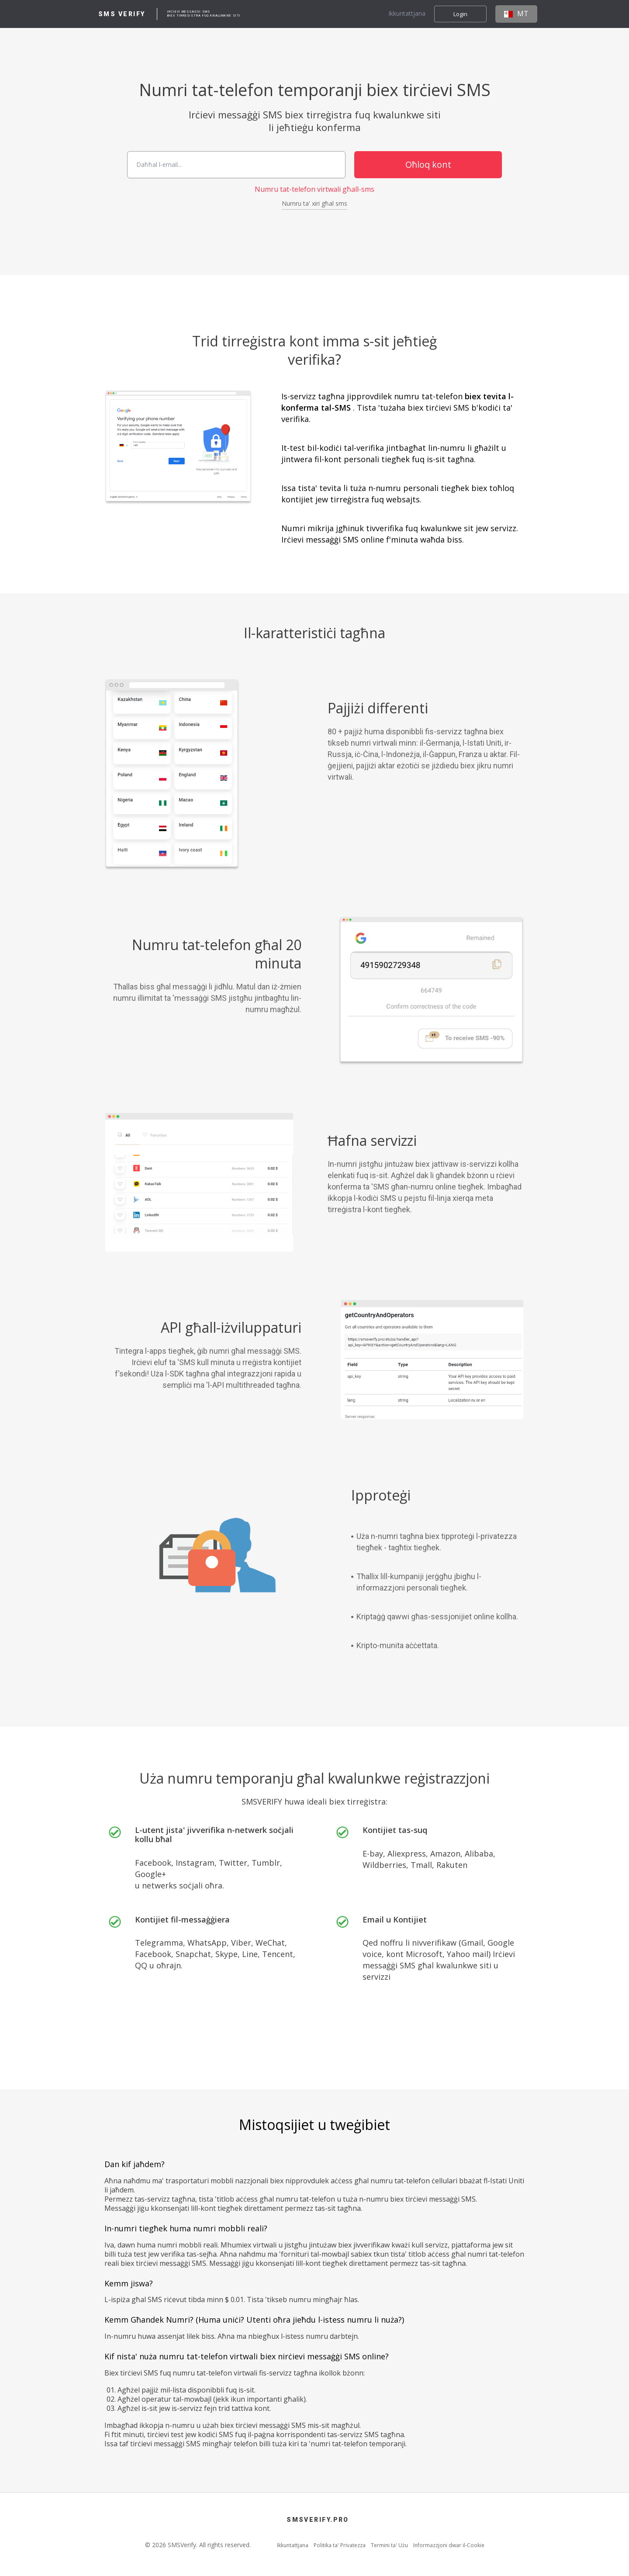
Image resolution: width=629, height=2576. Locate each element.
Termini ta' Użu (389, 2545)
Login (460, 14)
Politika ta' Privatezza (340, 2545)
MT (516, 13)
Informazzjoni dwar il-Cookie (448, 2545)
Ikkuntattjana (406, 13)
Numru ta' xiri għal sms (314, 203)
